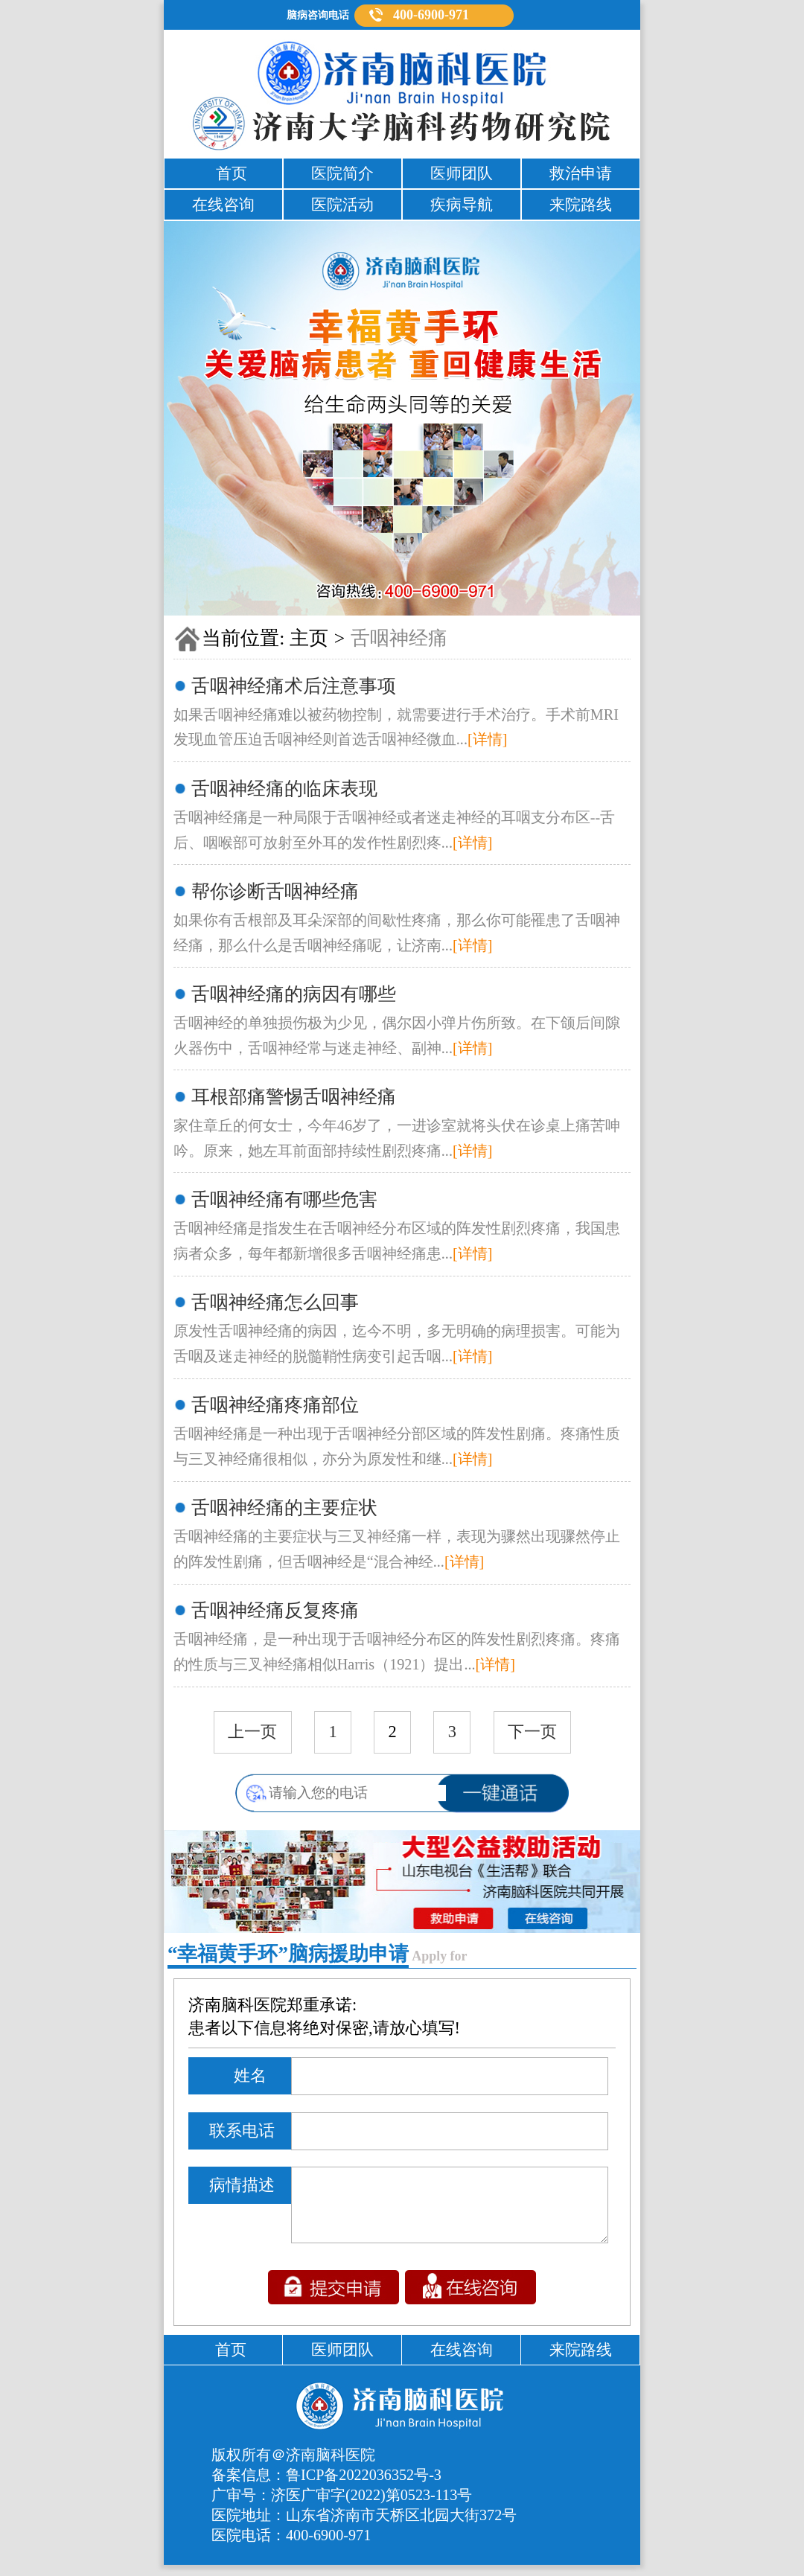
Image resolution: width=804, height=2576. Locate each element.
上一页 (252, 1731)
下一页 (532, 1731)
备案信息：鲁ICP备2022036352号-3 (326, 2486)
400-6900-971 (431, 14)
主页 (309, 638)
